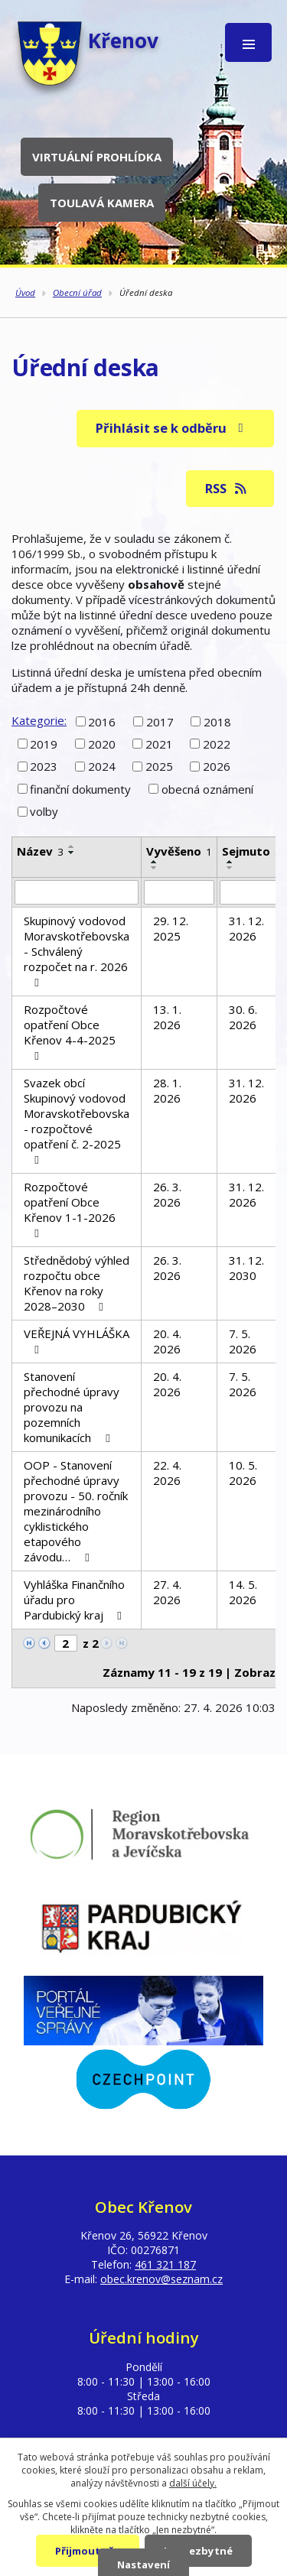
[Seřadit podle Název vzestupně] (72, 846)
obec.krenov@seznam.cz (161, 2279)
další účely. (193, 2483)
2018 (217, 721)
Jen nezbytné (198, 2551)
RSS (227, 488)
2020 (102, 744)
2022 (216, 744)
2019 (43, 744)
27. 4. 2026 (167, 1592)
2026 (216, 766)
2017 (160, 721)
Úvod (25, 292)
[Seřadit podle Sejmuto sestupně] (230, 868)
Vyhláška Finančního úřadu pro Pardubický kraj (75, 1600)
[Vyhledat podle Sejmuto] (251, 892)
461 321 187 (165, 2264)
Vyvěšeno (179, 851)
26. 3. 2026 (167, 1194)
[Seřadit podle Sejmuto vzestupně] (230, 862)
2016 (102, 721)
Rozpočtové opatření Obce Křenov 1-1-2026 (70, 1209)
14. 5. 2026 (243, 1592)
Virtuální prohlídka (96, 156)
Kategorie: (39, 720)
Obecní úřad (77, 292)
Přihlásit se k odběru (172, 428)
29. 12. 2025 (170, 928)
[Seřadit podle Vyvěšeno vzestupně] (154, 862)
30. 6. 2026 (243, 1017)
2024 (102, 766)
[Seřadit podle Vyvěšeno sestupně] (154, 868)
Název (40, 851)
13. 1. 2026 (167, 1017)
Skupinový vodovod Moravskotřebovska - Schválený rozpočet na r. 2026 (76, 951)
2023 (43, 766)
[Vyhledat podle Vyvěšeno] (179, 892)
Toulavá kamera (102, 202)
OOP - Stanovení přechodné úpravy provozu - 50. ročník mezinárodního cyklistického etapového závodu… (76, 1510)
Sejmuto (251, 851)
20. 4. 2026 (167, 1341)
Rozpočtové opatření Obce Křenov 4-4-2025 (70, 1032)
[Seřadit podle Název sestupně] (72, 852)
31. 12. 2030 (246, 1267)
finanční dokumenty (80, 789)
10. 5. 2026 (243, 1472)
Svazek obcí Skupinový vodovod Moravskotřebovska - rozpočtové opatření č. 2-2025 (76, 1120)
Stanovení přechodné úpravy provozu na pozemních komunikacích (71, 1407)
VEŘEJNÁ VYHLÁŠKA (76, 1341)
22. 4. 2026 (167, 1472)
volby (44, 811)
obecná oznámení (207, 789)
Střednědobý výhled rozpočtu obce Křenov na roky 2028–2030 (76, 1283)
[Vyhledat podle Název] (77, 892)
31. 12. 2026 (246, 928)
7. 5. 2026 (242, 1341)
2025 (159, 766)
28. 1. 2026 (167, 1090)
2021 (159, 744)
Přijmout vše (87, 2551)
